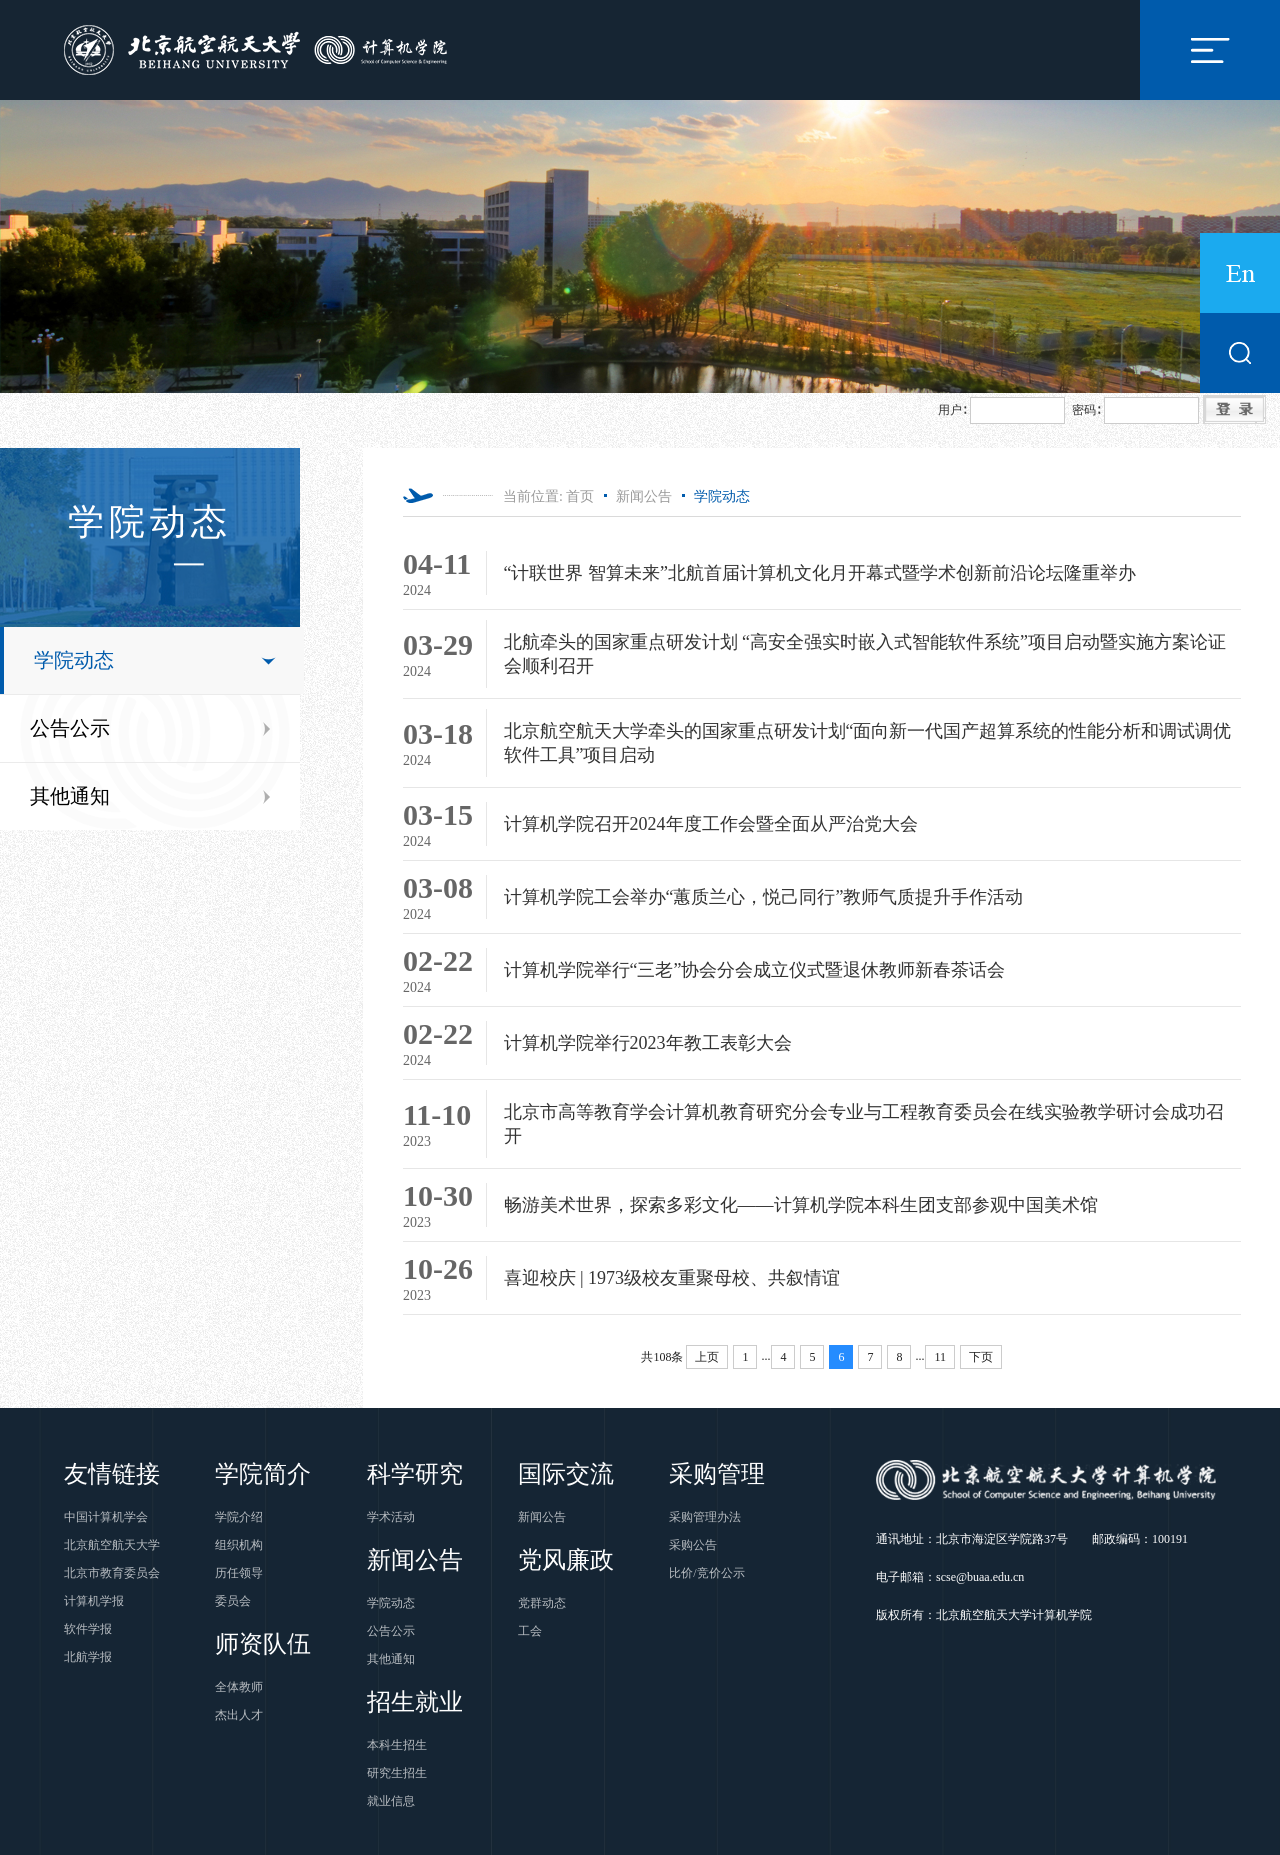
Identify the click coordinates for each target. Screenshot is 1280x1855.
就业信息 (391, 1801)
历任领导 (239, 1573)
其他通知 (70, 796)
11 (940, 1357)
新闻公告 (644, 496)
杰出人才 (239, 1715)
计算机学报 (94, 1601)
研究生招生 (397, 1773)
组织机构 (239, 1545)
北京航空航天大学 (112, 1545)
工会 (530, 1631)
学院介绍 (239, 1517)
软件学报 (88, 1629)
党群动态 (542, 1603)
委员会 (233, 1601)
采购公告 (693, 1545)
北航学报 (88, 1657)
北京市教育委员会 (112, 1573)
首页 (580, 496)
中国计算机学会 (106, 1517)
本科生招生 (397, 1745)
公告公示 (70, 728)
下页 (981, 1357)
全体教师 (239, 1687)
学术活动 (391, 1517)
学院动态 (74, 660)
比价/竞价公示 (706, 1573)
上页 (707, 1357)
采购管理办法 (705, 1517)
